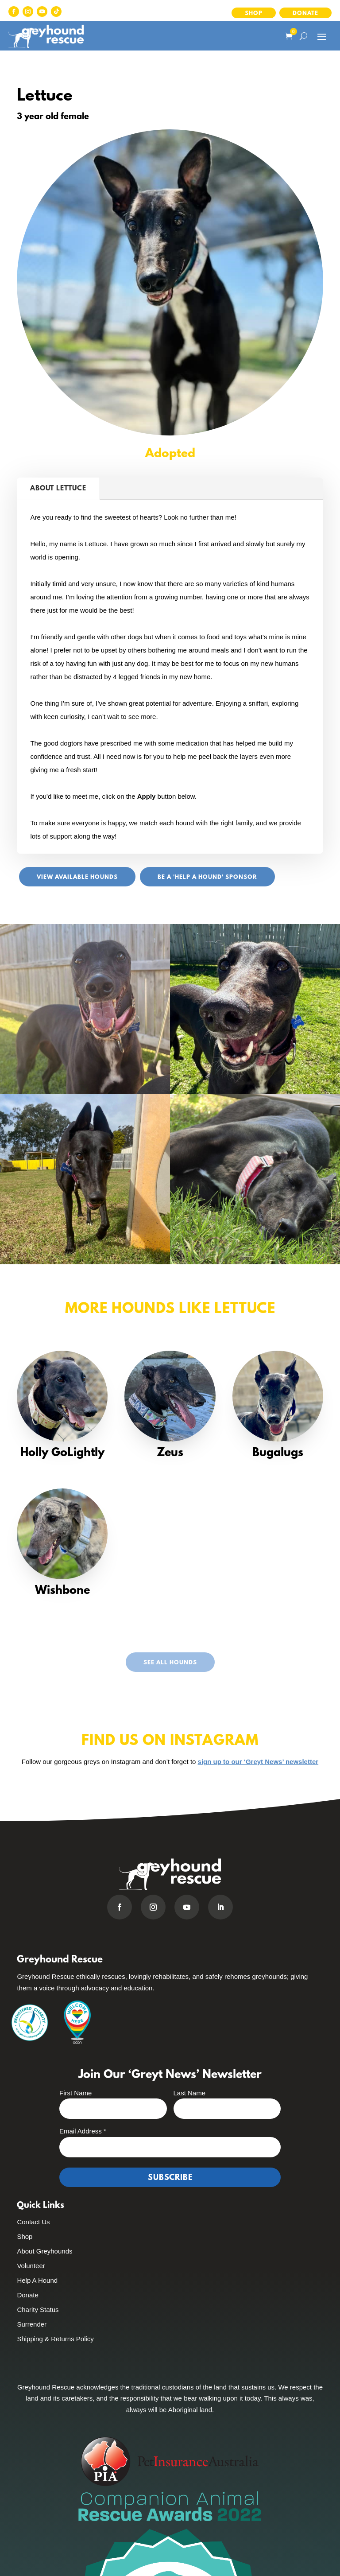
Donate (305, 13)
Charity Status (37, 2309)
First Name (75, 2093)
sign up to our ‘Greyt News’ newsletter (258, 1761)
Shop (254, 13)
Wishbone (62, 1590)
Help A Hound (37, 2280)
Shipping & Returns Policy (55, 2339)
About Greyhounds (44, 2251)
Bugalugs (277, 1453)
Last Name (190, 2093)
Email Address (82, 2131)
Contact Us (33, 2222)
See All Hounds (170, 1662)
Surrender (31, 2324)
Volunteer (31, 2265)
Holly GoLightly (62, 1453)
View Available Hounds (77, 877)
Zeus (170, 1453)
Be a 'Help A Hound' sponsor (207, 877)
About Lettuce (58, 489)
